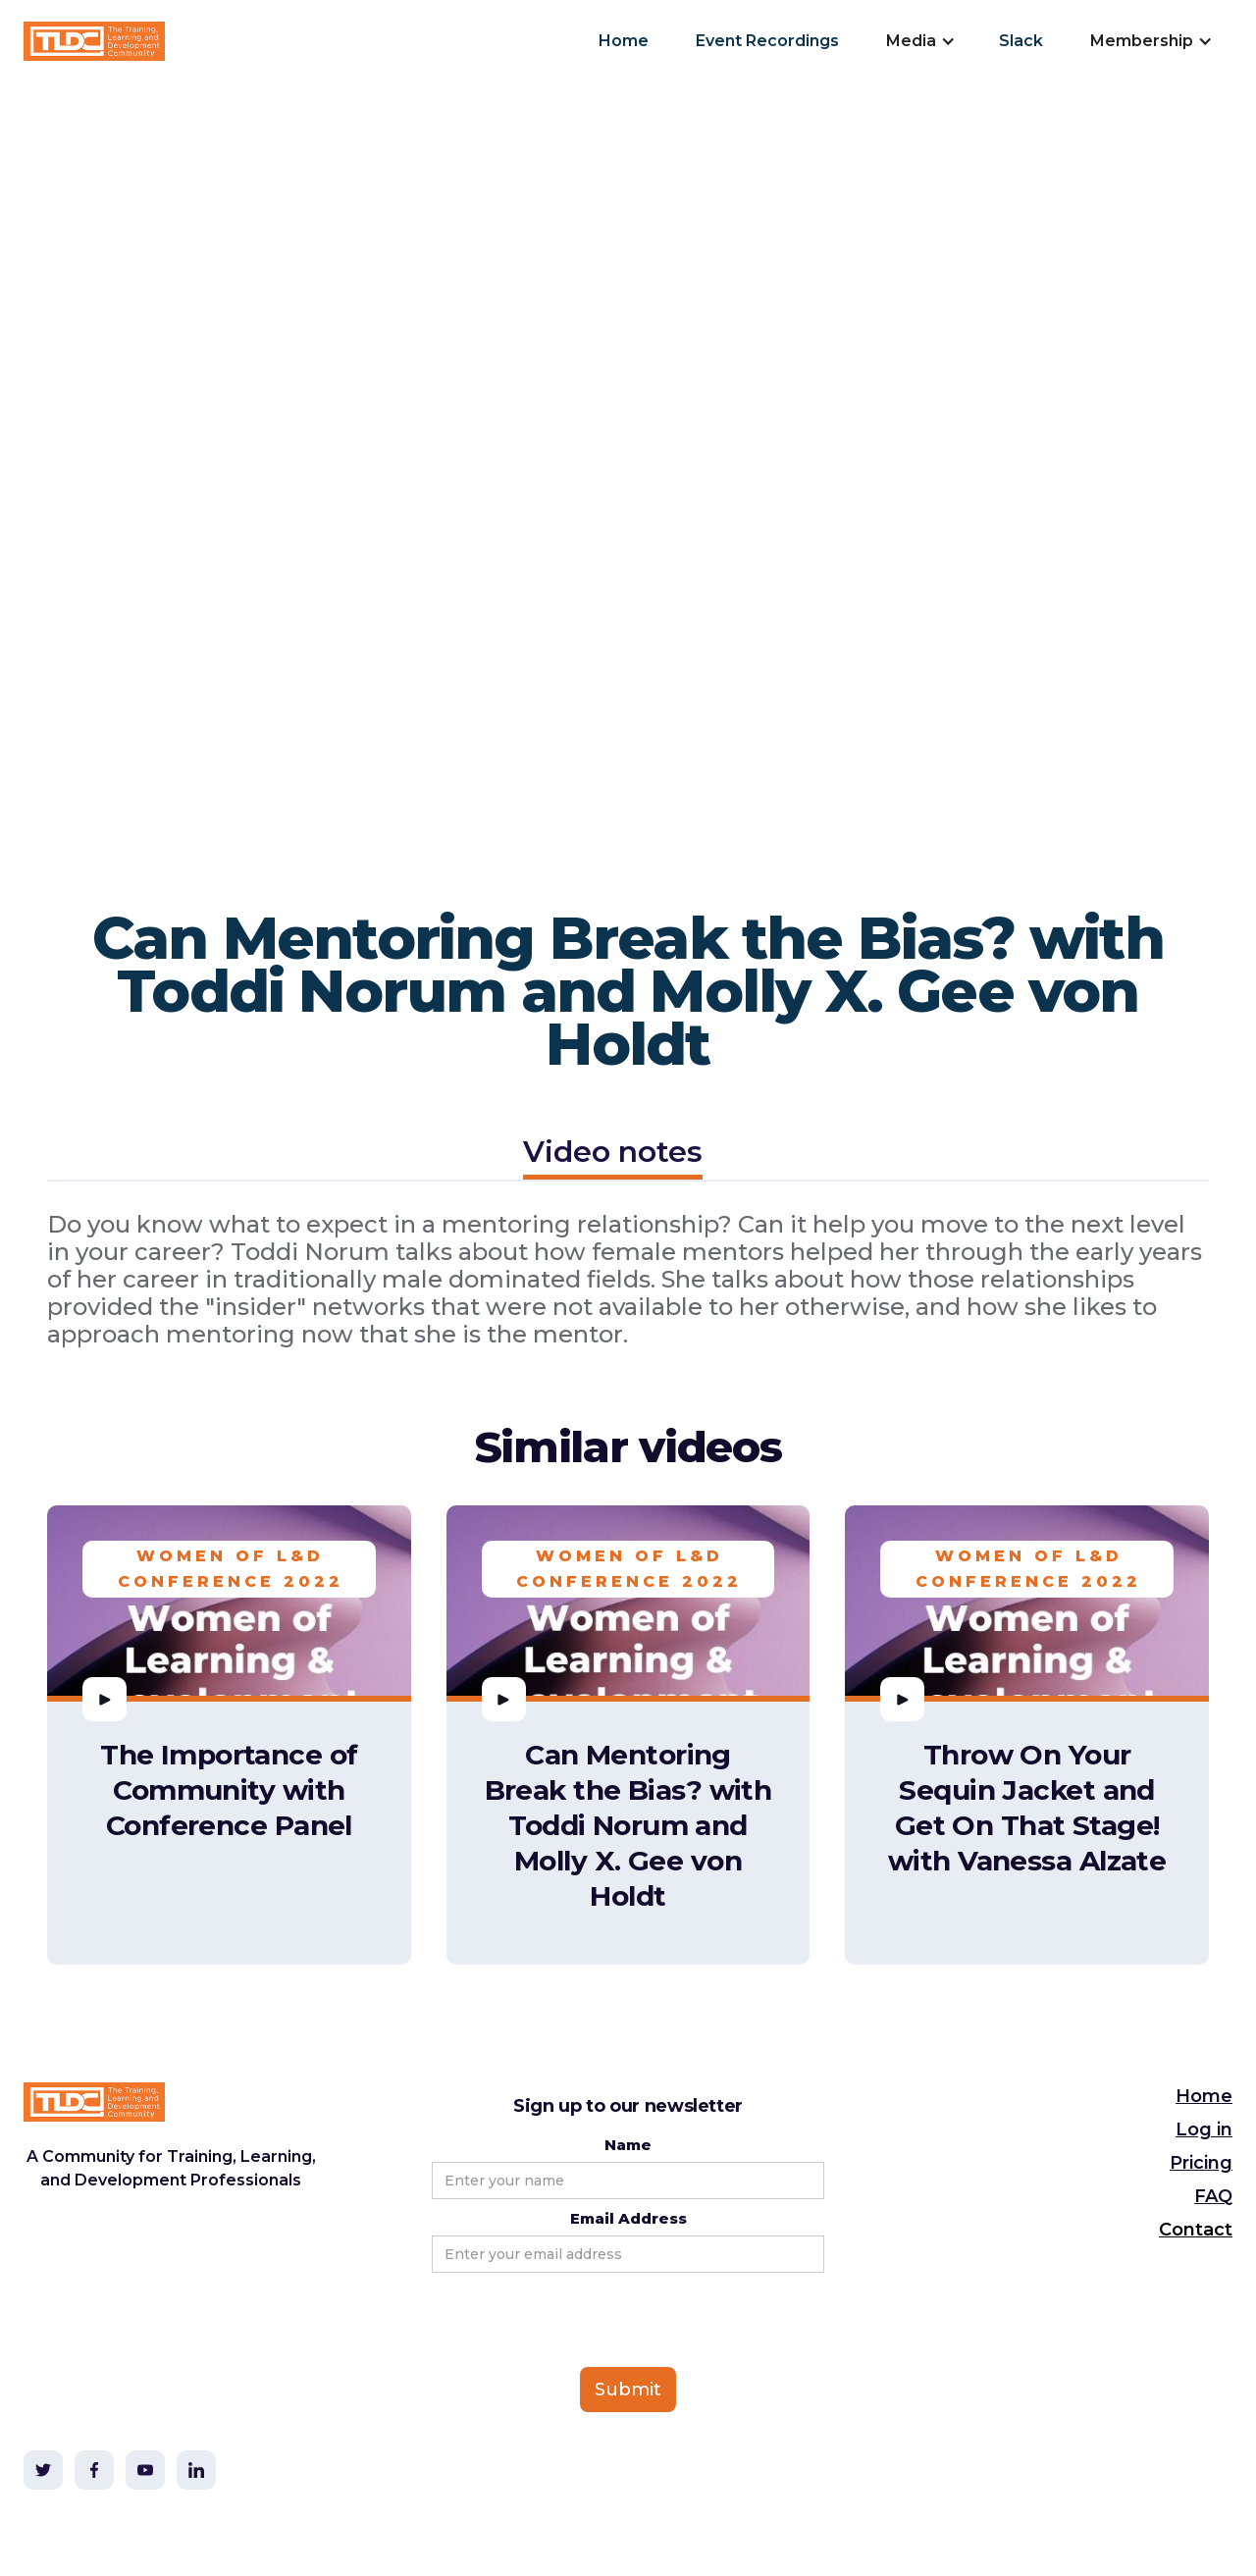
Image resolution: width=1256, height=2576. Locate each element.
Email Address (628, 2218)
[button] (919, 41)
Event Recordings (767, 40)
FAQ (1213, 2196)
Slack (1021, 40)
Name (628, 2144)
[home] (94, 41)
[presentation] (581, 2321)
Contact (1195, 2229)
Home (624, 40)
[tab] (613, 1155)
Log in (1204, 2129)
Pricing (1201, 2163)
